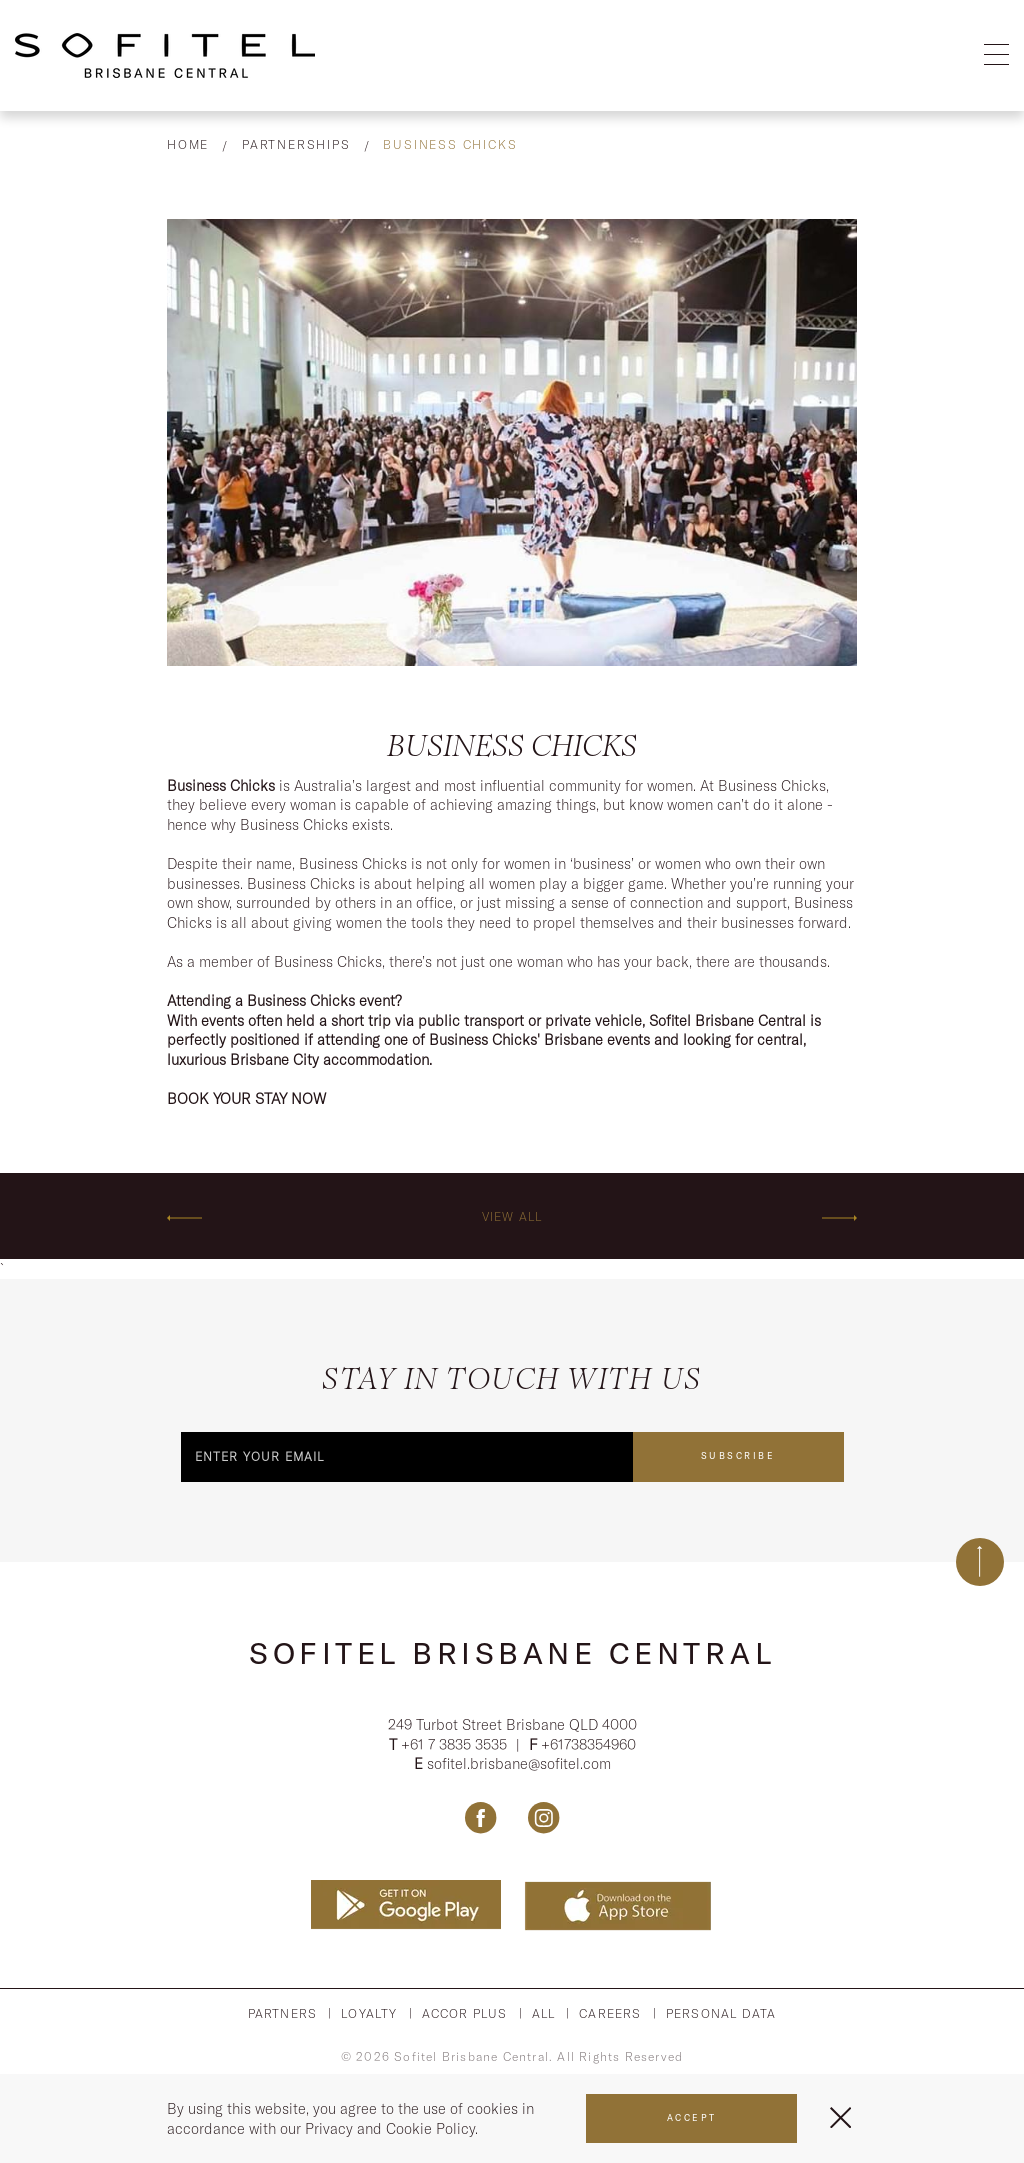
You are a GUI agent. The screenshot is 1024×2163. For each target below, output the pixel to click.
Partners (283, 2013)
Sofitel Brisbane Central (512, 1653)
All (544, 2013)
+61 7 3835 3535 (456, 1744)
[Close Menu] (840, 2117)
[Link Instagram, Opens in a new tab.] (543, 1817)
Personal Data (721, 2013)
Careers (610, 2013)
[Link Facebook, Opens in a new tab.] (480, 1817)
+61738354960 (588, 1744)
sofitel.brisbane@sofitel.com (519, 1763)
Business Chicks (450, 144)
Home (188, 144)
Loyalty (369, 2013)
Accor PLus (465, 2013)
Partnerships (296, 144)
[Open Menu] (996, 55)
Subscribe (738, 1455)
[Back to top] (980, 1562)
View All (512, 1216)
